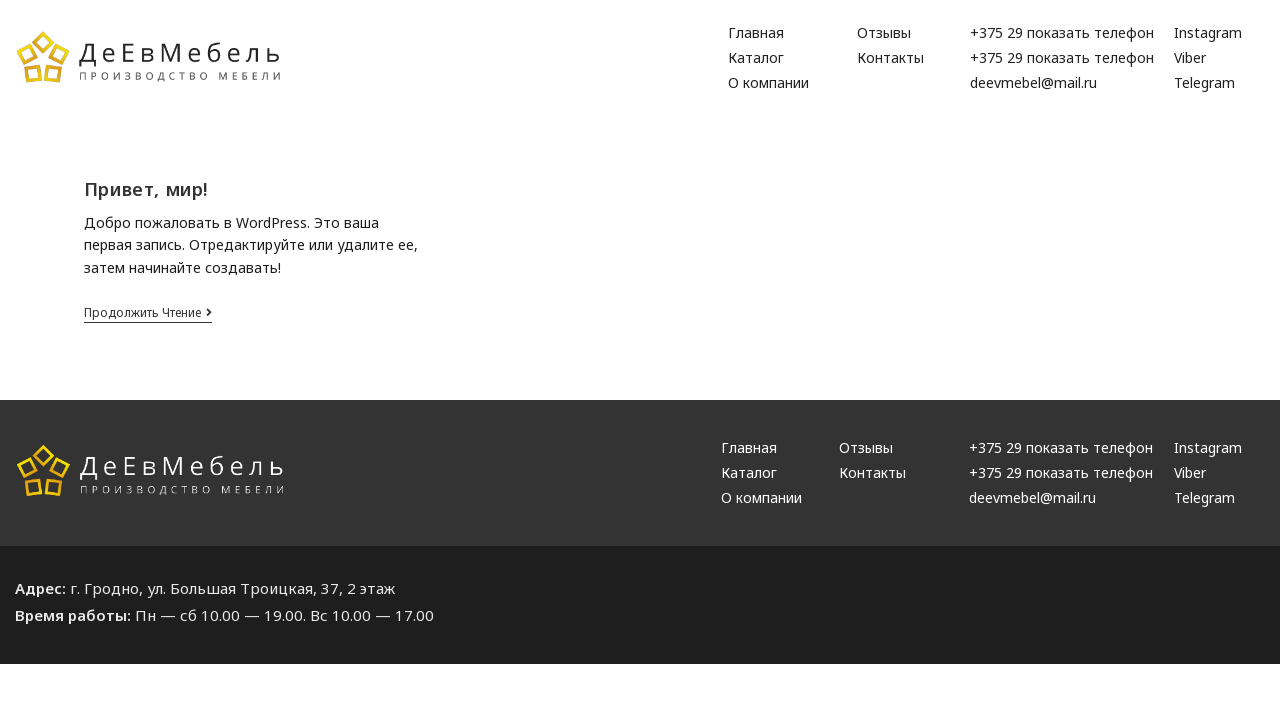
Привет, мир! (146, 189)
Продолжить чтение (148, 313)
